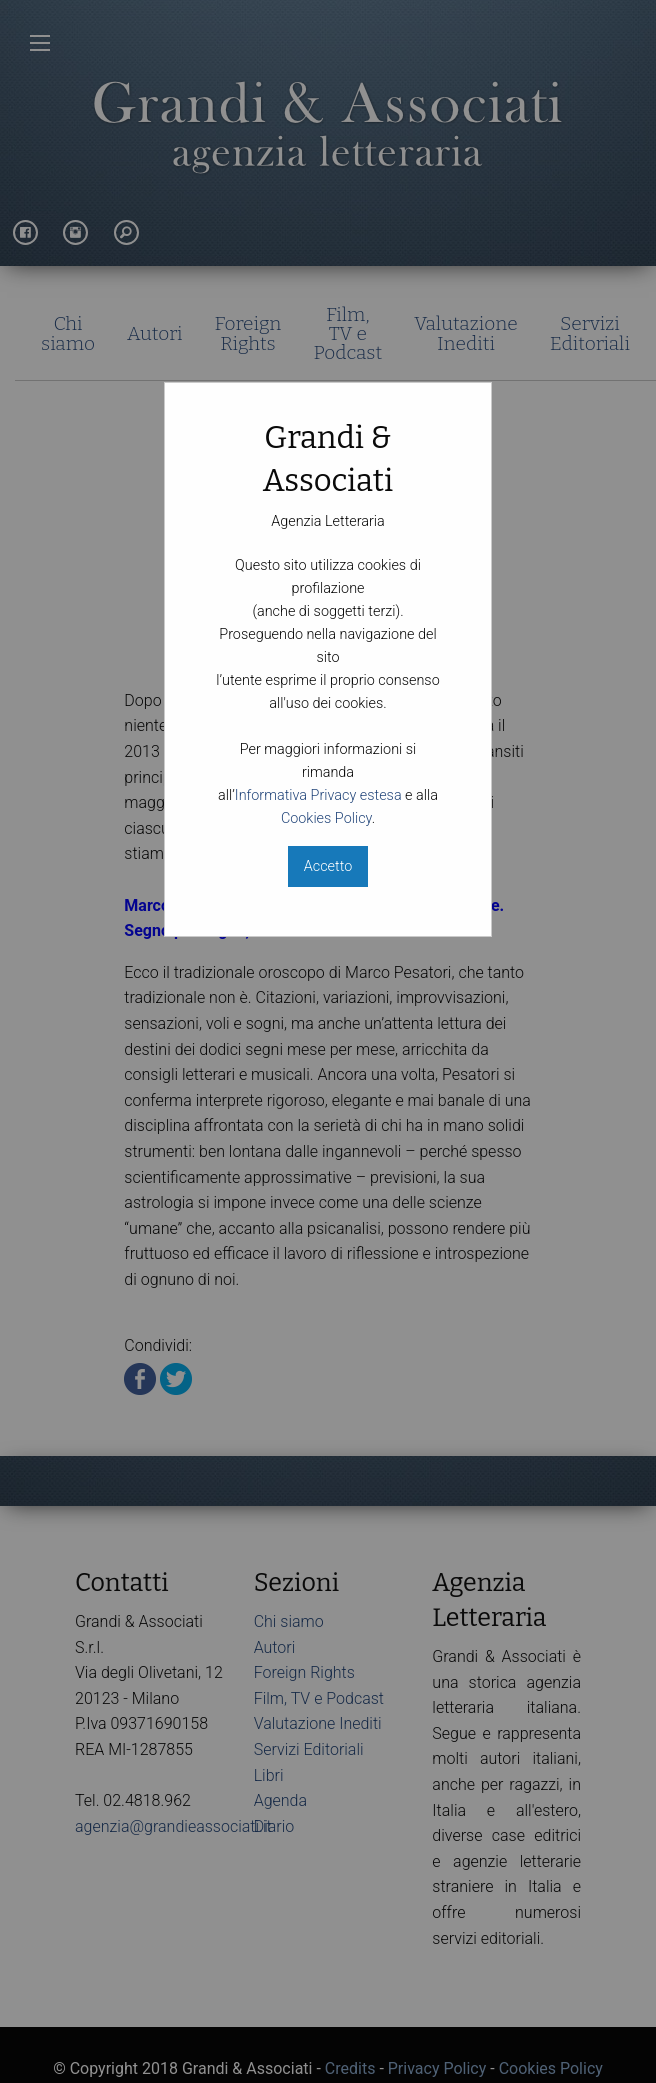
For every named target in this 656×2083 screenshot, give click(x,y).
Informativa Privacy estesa (318, 795)
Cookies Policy (326, 818)
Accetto (328, 866)
